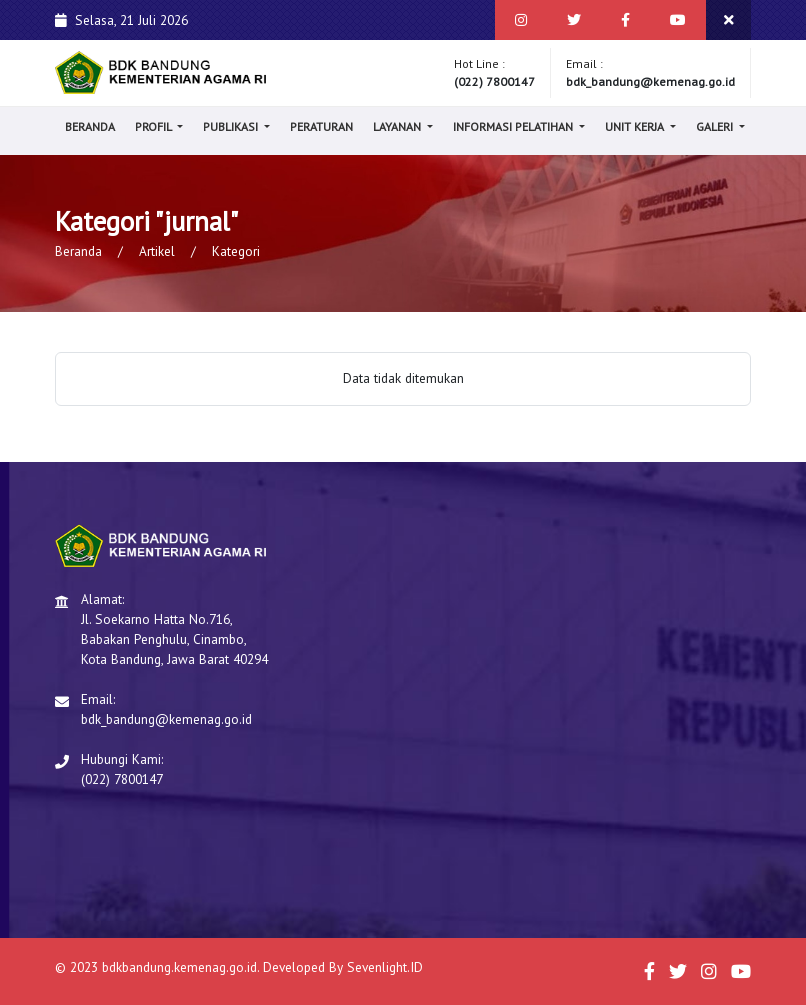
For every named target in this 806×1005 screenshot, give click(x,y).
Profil (154, 126)
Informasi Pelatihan (514, 126)
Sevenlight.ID (385, 967)
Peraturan (321, 126)
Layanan (398, 126)
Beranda (90, 126)
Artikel (157, 251)
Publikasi (232, 126)
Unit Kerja (636, 126)
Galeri (716, 126)
